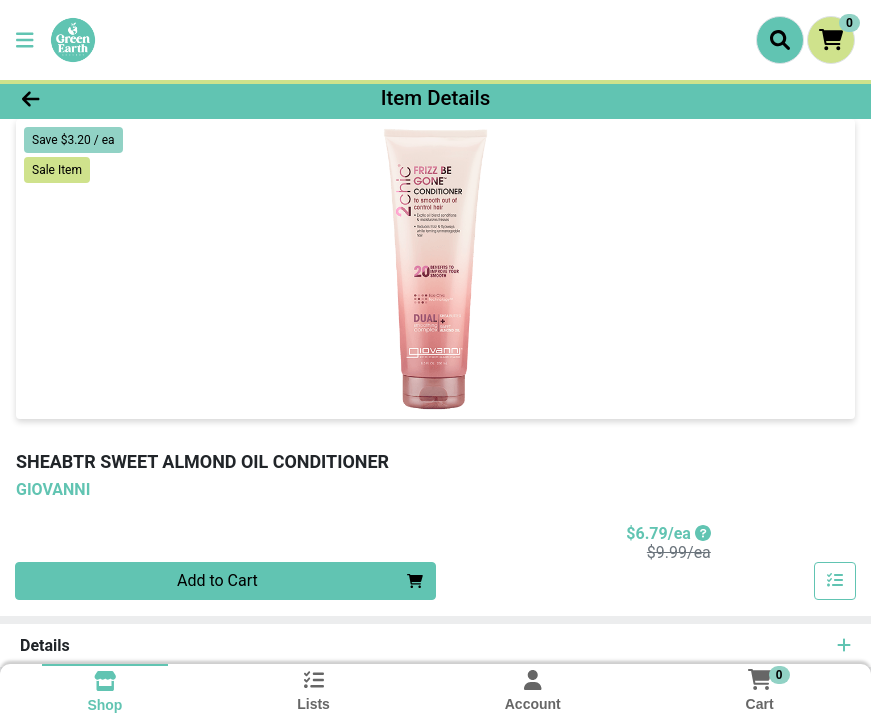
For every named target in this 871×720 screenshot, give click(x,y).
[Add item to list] (835, 581)
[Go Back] (121, 98)
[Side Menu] (25, 40)
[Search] (780, 40)
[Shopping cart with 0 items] (831, 40)
